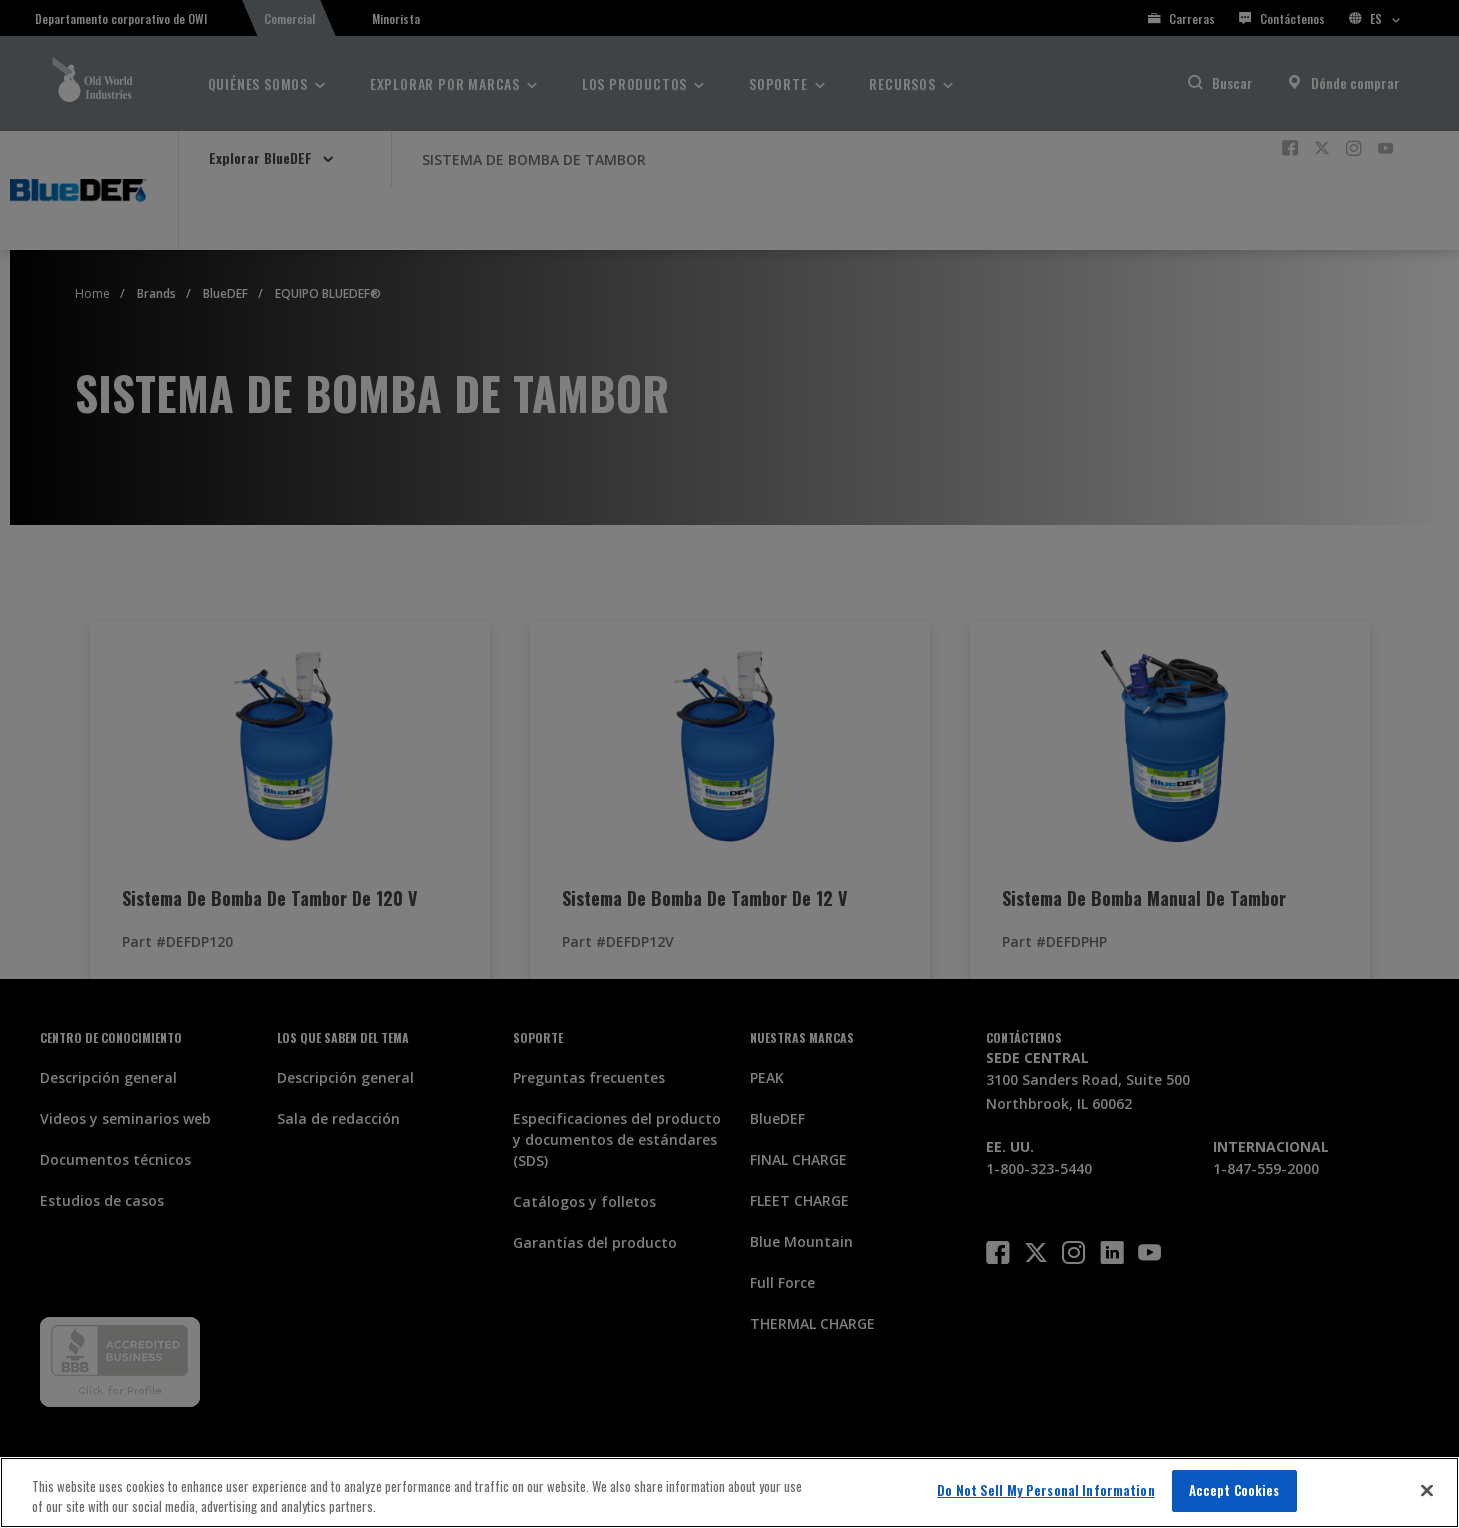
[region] (729, 1492)
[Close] (1427, 1490)
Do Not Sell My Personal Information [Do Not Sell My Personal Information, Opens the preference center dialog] (1046, 1490)
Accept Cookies (1234, 1490)
